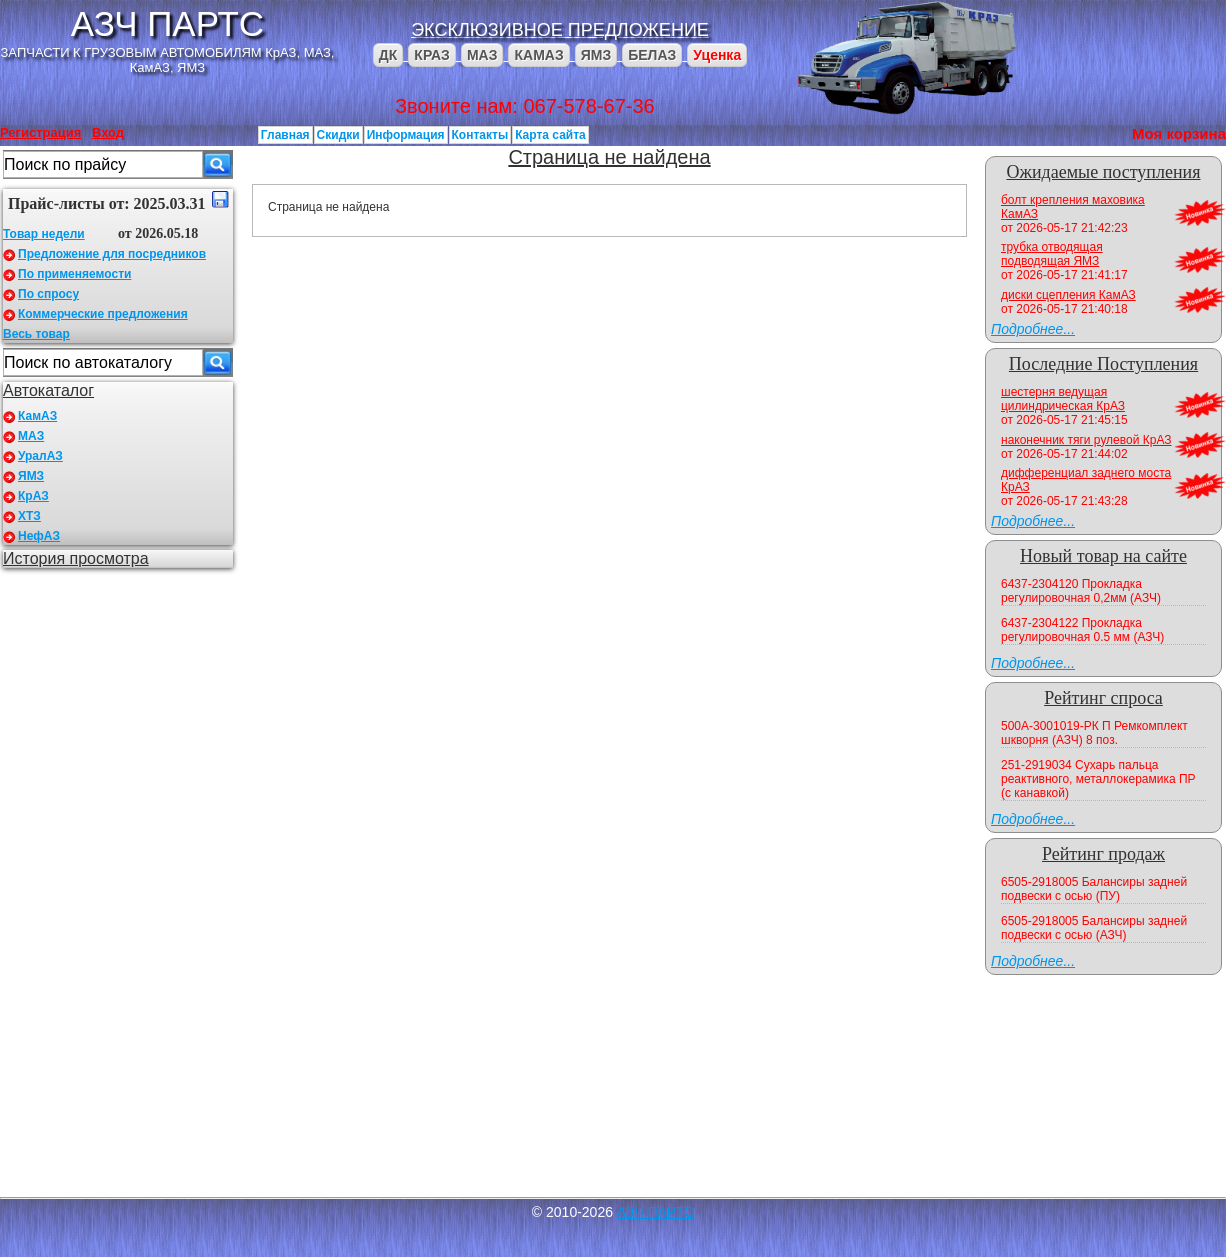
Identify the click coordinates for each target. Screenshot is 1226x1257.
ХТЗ (29, 516)
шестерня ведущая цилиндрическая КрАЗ (1063, 399)
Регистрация (40, 132)
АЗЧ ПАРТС (167, 23)
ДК (388, 55)
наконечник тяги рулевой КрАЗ (1086, 440)
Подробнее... (1033, 329)
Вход (108, 132)
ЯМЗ (596, 55)
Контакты (480, 135)
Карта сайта (550, 135)
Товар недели (44, 234)
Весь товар (36, 334)
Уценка (717, 55)
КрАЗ (33, 496)
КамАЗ (37, 416)
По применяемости (74, 274)
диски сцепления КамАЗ (1068, 295)
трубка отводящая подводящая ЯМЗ (1052, 254)
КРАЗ (432, 55)
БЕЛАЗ (652, 55)
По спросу (48, 294)
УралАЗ (40, 456)
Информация (406, 135)
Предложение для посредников (112, 254)
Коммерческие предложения (103, 314)
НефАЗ (39, 536)
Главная (285, 135)
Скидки (338, 135)
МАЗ (482, 55)
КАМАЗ (538, 55)
